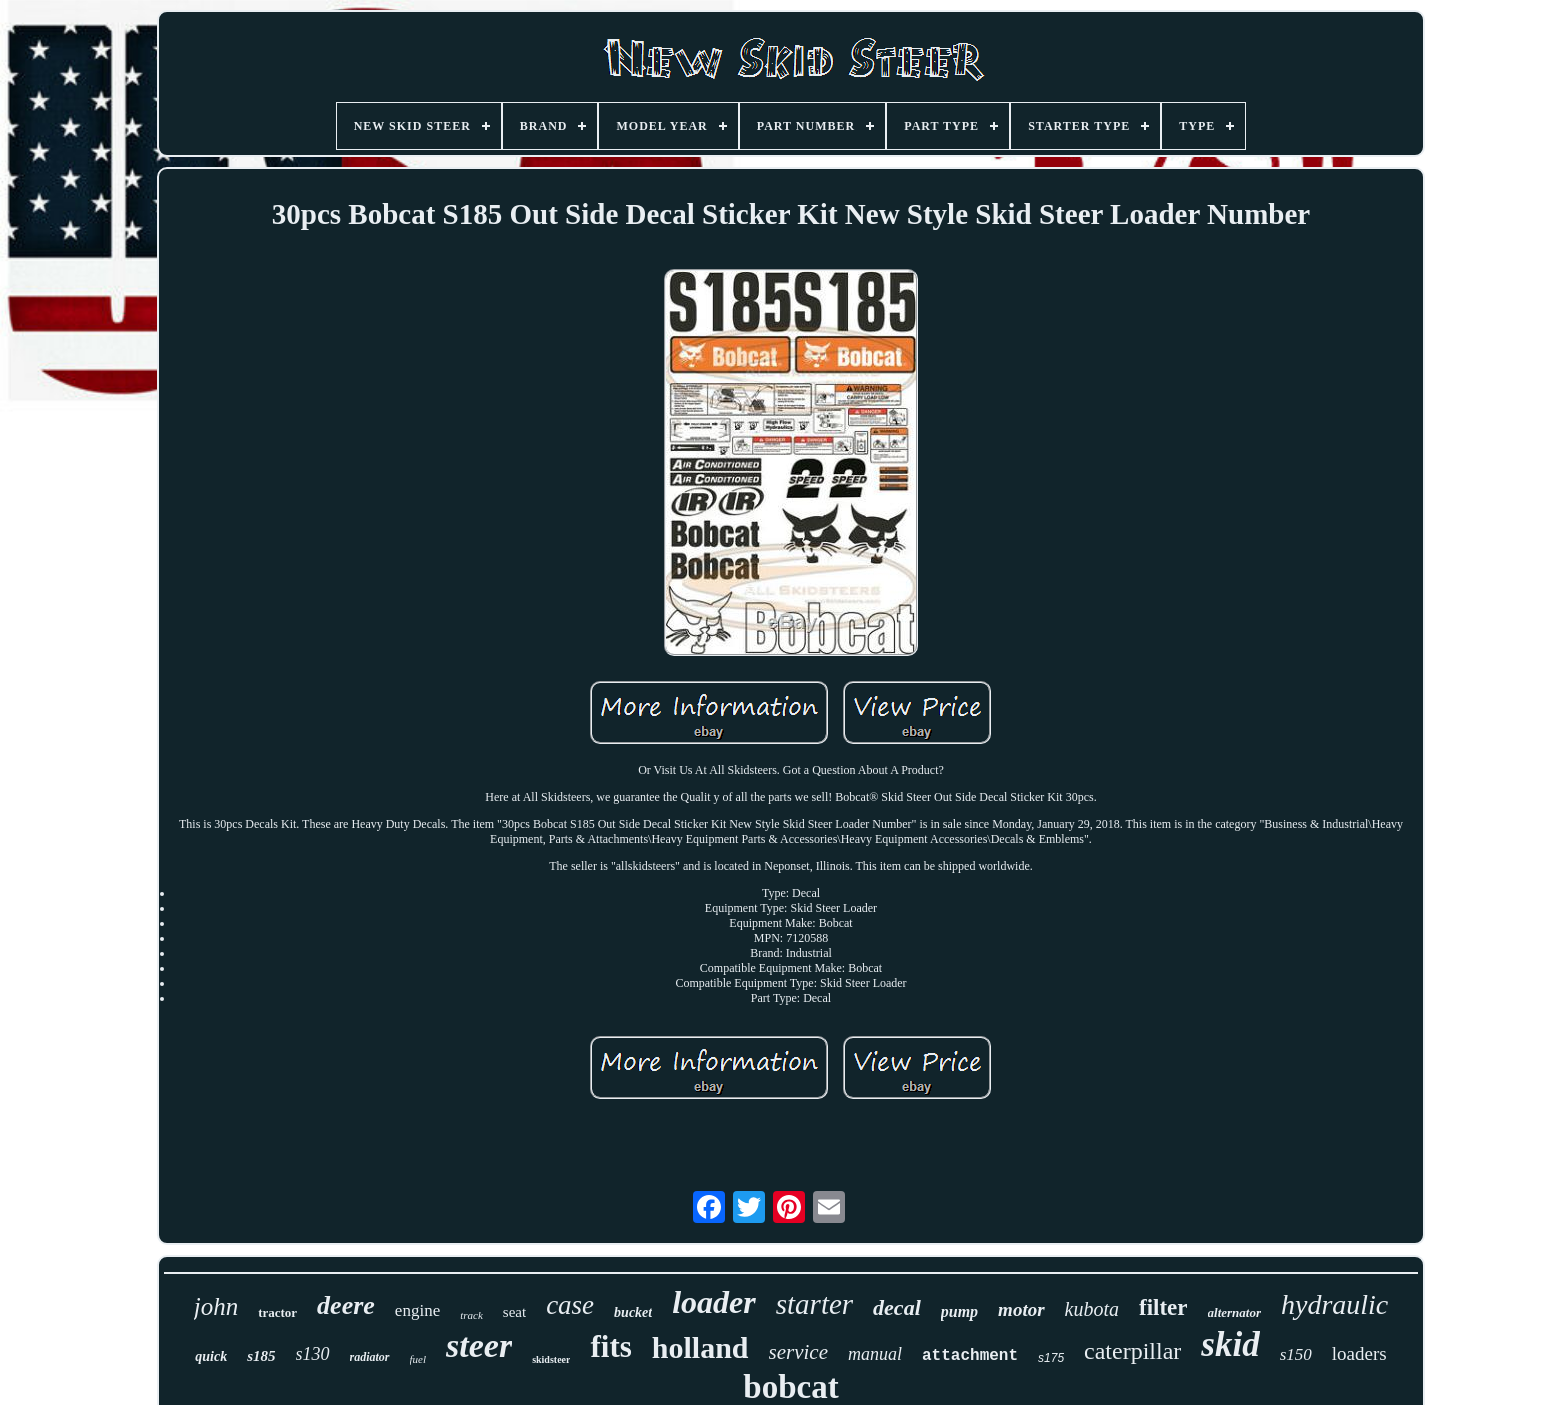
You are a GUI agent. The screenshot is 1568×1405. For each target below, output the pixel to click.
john (216, 1306)
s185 (261, 1356)
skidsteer (551, 1359)
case (570, 1305)
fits (610, 1346)
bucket (633, 1312)
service (798, 1352)
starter (814, 1304)
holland (700, 1347)
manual (875, 1354)
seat (514, 1312)
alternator (1234, 1312)
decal (897, 1307)
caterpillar (1132, 1351)
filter (1163, 1307)
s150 (1296, 1354)
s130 (313, 1354)
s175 (1051, 1358)
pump (959, 1311)
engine (417, 1310)
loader (714, 1302)
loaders (1359, 1353)
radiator (370, 1357)
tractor (277, 1312)
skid (1230, 1344)
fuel (418, 1359)
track (471, 1315)
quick (211, 1356)
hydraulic (1334, 1304)
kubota (1092, 1309)
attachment (970, 1356)
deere (346, 1305)
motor (1021, 1309)
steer (479, 1345)
